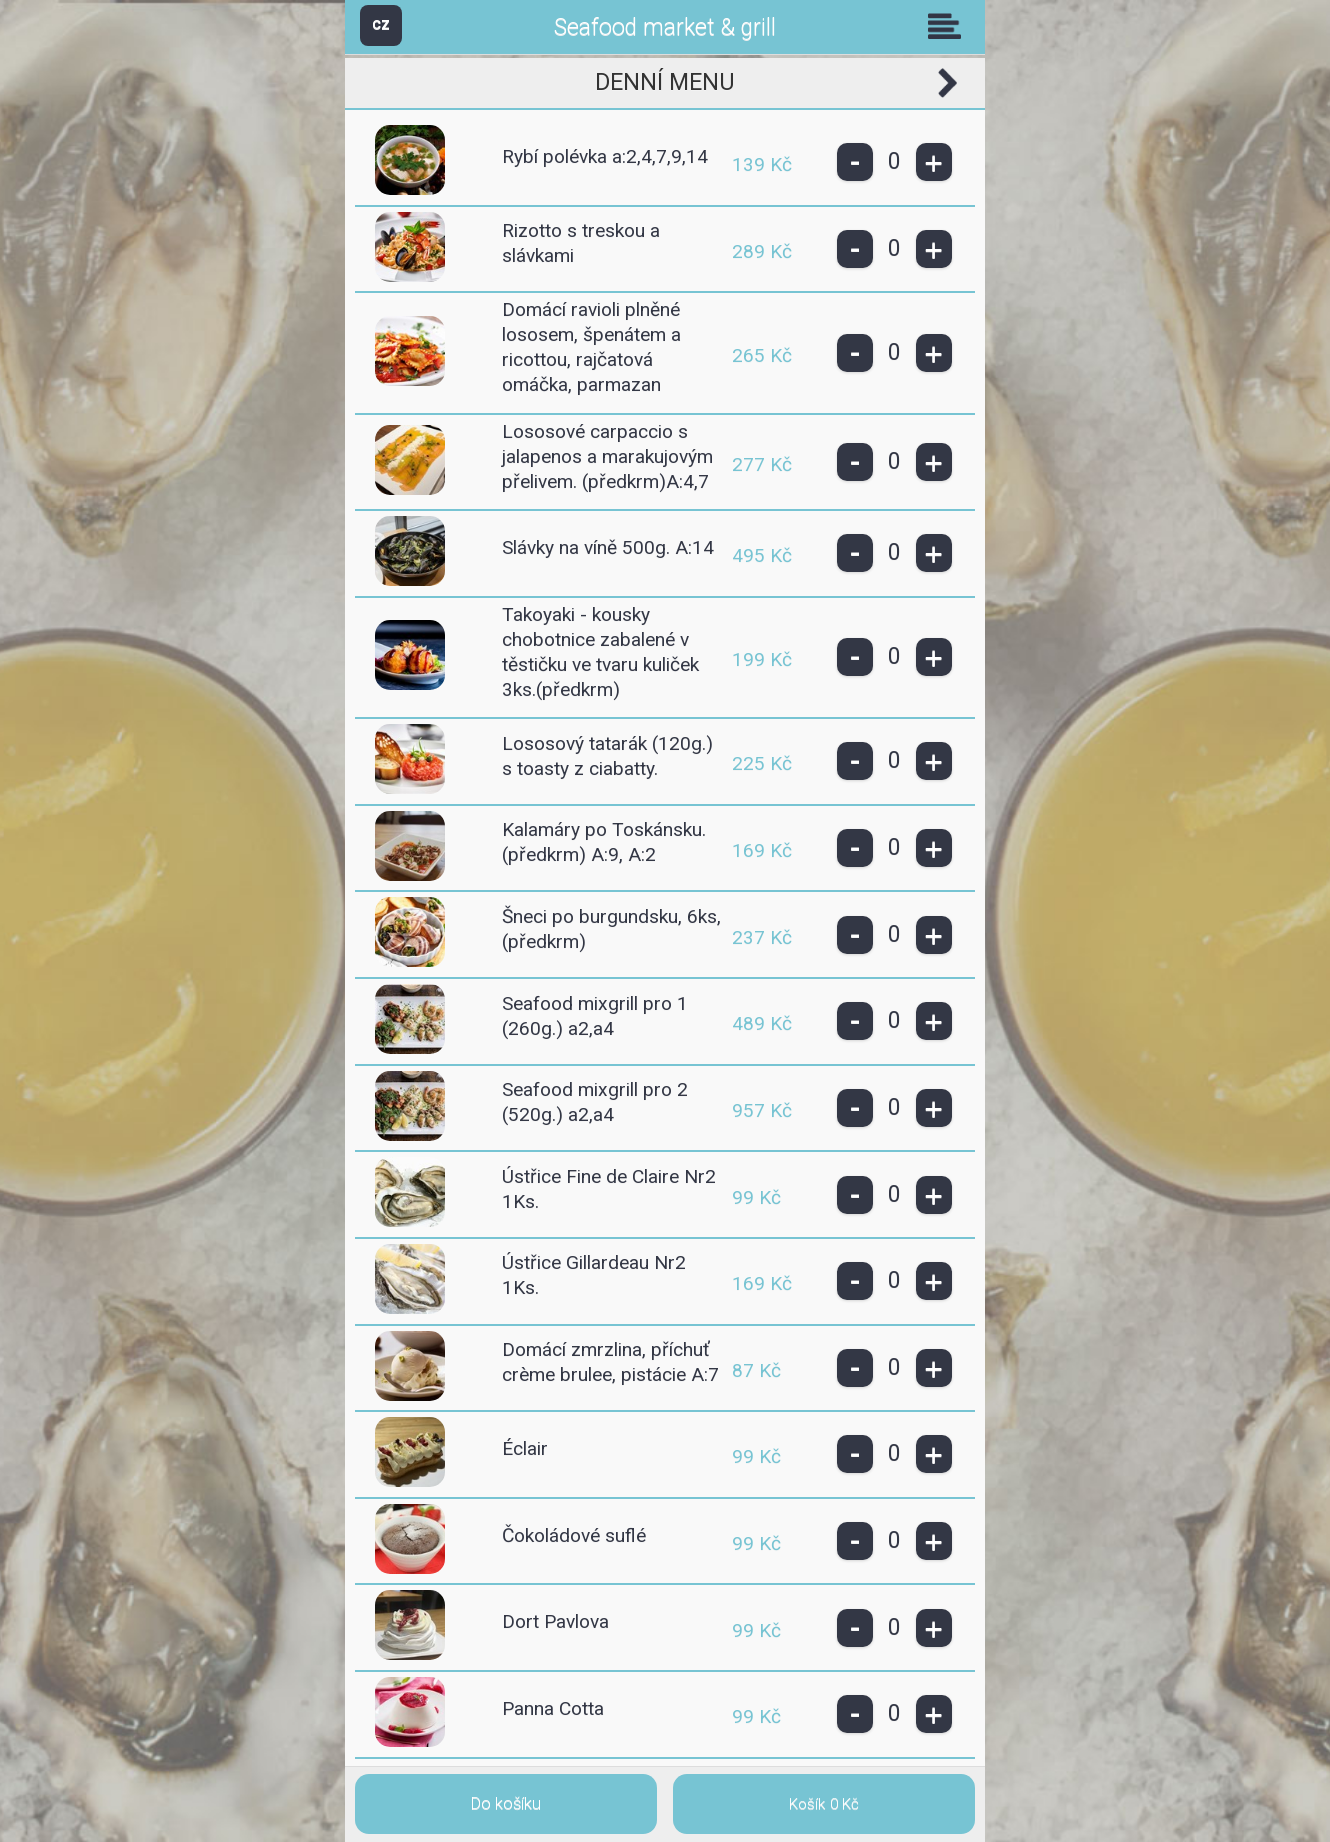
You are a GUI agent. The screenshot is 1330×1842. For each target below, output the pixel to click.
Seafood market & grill (665, 27)
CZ (381, 24)
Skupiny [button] (949, 26)
